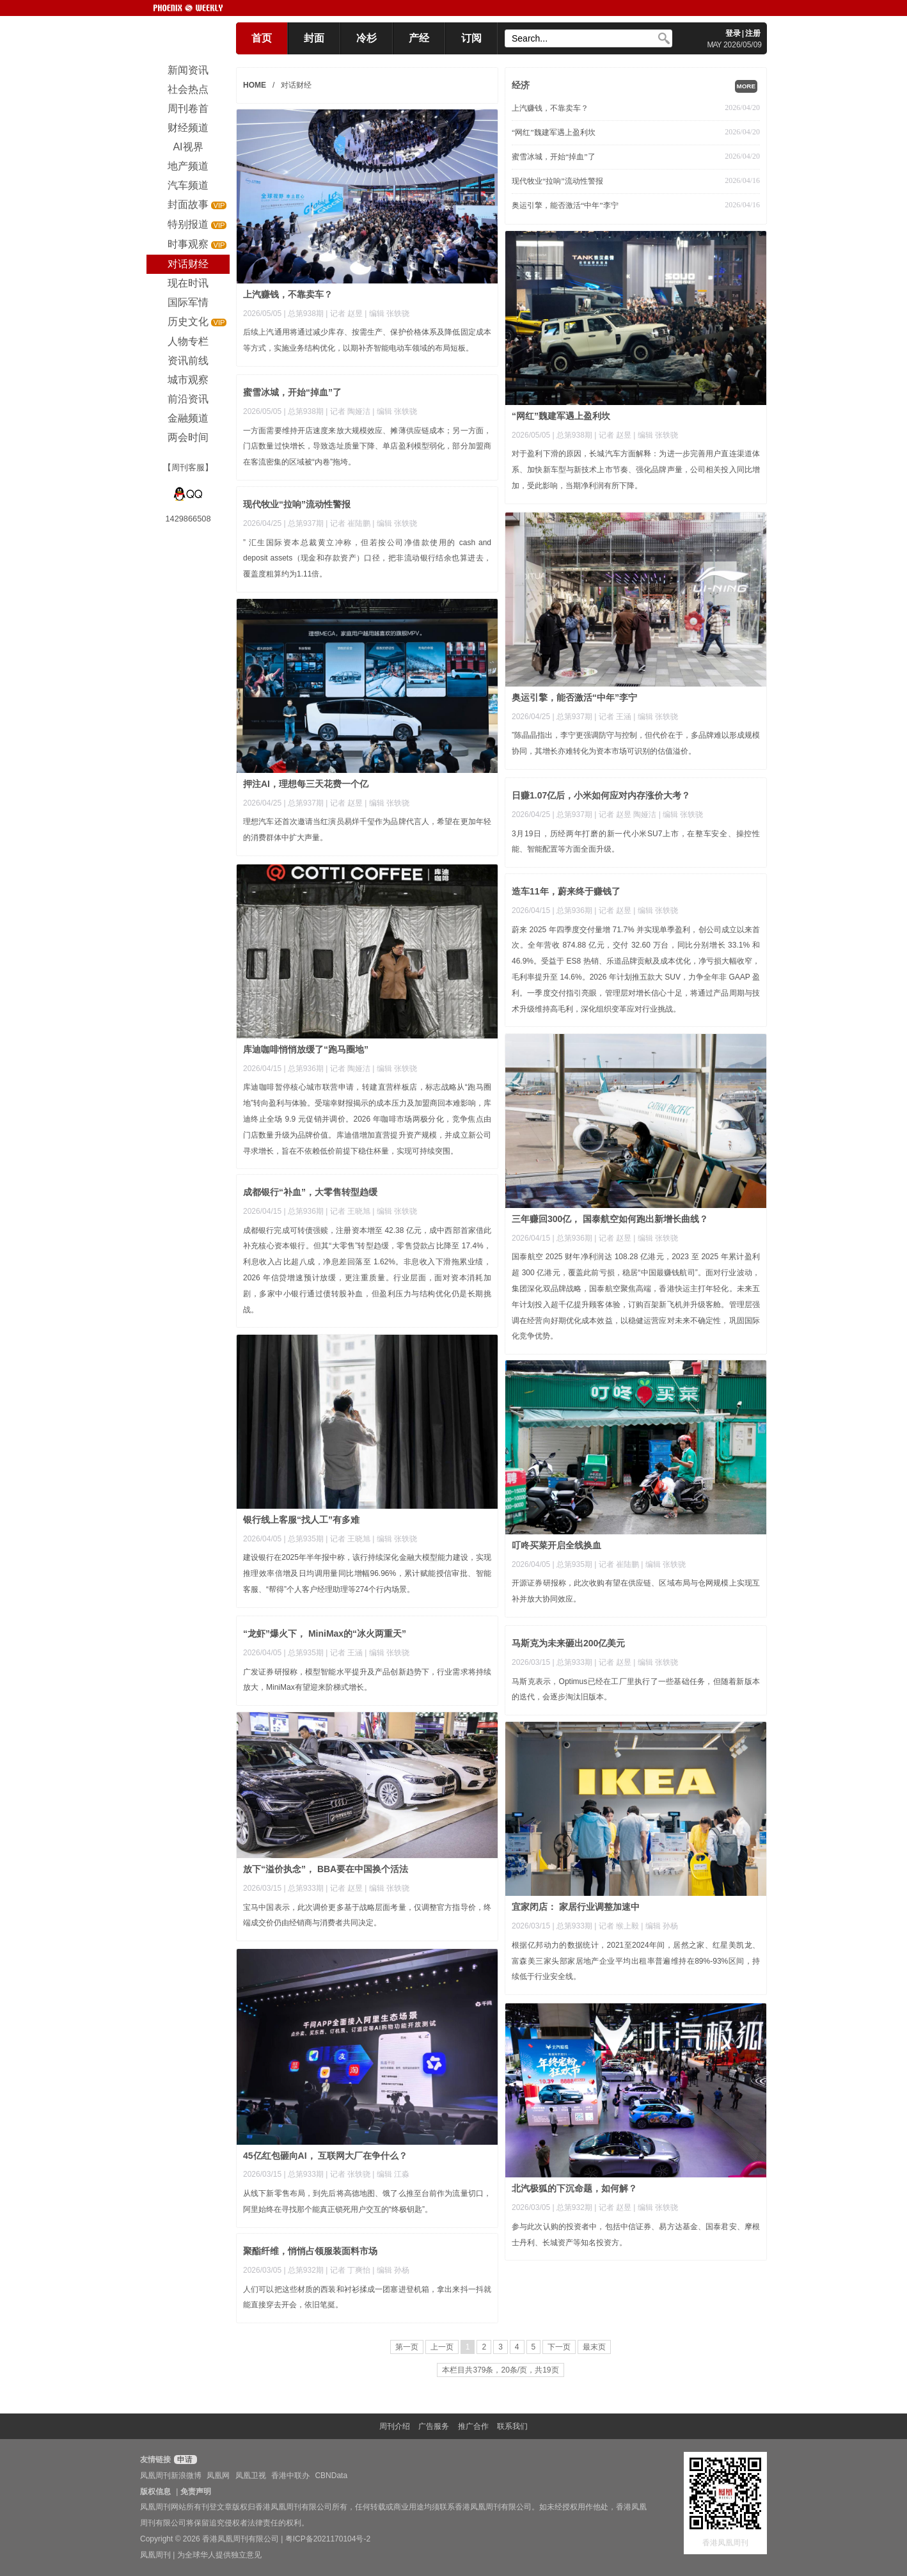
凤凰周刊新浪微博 (170, 2475)
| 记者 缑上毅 (617, 1925)
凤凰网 (218, 2475)
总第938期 (306, 313)
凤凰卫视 (250, 2475)
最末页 (594, 2346)
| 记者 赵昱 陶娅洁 (626, 814)
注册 (753, 33)
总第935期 (306, 1538)
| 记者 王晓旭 (349, 1211)
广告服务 (433, 2426)
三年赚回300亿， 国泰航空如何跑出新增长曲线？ (610, 1219)
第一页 (406, 2346)
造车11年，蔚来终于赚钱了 (566, 891)
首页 (261, 38)
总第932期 (574, 2207)
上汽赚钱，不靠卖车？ (550, 108)
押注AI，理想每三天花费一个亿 (305, 784)
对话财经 (296, 85)
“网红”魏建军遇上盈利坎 (553, 132)
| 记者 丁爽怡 (349, 2270)
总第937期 (306, 523)
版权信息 (155, 2491)
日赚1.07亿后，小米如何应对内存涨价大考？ (601, 795)
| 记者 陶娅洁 (349, 411)
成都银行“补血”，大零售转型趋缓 (310, 1192)
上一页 (442, 2346)
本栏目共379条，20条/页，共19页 (500, 2369)
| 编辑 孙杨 (659, 1925)
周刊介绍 (394, 2426)
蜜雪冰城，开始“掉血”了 (553, 156)
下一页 (559, 2346)
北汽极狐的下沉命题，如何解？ (574, 2188)
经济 (521, 85)
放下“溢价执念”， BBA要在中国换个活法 (325, 1869)
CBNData (331, 2475)
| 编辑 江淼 (390, 2174)
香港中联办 (290, 2475)
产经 (419, 38)
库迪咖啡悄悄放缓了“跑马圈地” (305, 1049)
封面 (314, 38)
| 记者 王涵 (613, 716)
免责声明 (195, 2491)
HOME (254, 85)
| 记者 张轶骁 (349, 2174)
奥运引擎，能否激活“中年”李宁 (565, 205)
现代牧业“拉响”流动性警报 (557, 181)
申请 (184, 2459)
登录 (733, 33)
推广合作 (473, 2426)
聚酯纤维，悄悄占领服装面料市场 (310, 2251)
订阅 (471, 38)
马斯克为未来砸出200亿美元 (568, 1643)
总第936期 (306, 1068)
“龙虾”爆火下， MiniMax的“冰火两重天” (324, 1633)
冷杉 (366, 38)
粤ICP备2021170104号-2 (327, 2538)
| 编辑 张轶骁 (387, 313)
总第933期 (574, 1662)
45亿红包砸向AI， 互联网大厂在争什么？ (325, 2156)
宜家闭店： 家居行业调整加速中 (576, 1907)
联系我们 (512, 2426)
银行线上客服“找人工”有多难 (301, 1520)
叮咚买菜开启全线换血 (556, 1545)
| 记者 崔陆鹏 (349, 523)
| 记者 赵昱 (345, 313)
